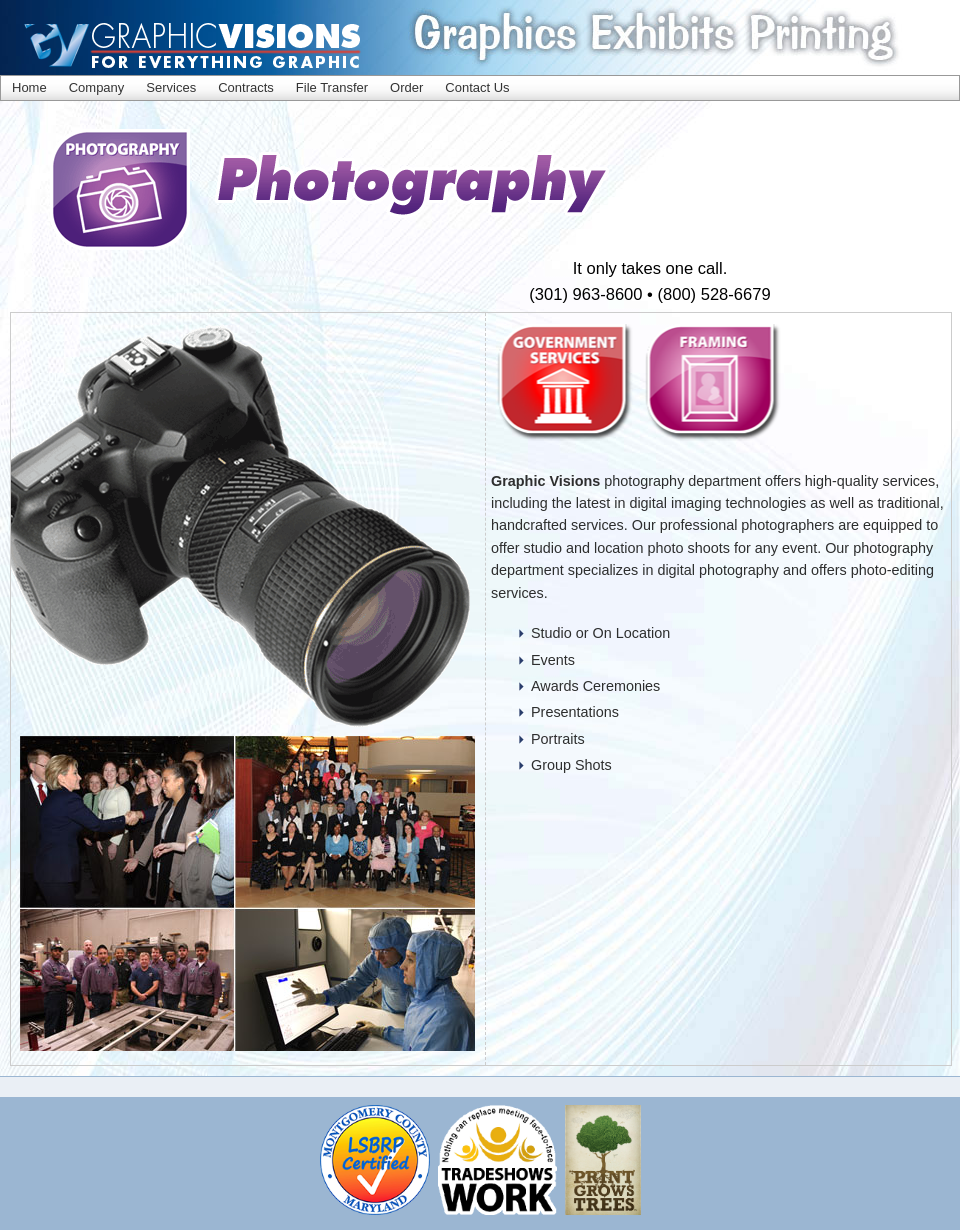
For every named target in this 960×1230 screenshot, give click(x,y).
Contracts (246, 87)
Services (171, 87)
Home (29, 87)
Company (97, 87)
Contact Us (477, 87)
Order (406, 87)
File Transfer (332, 87)
